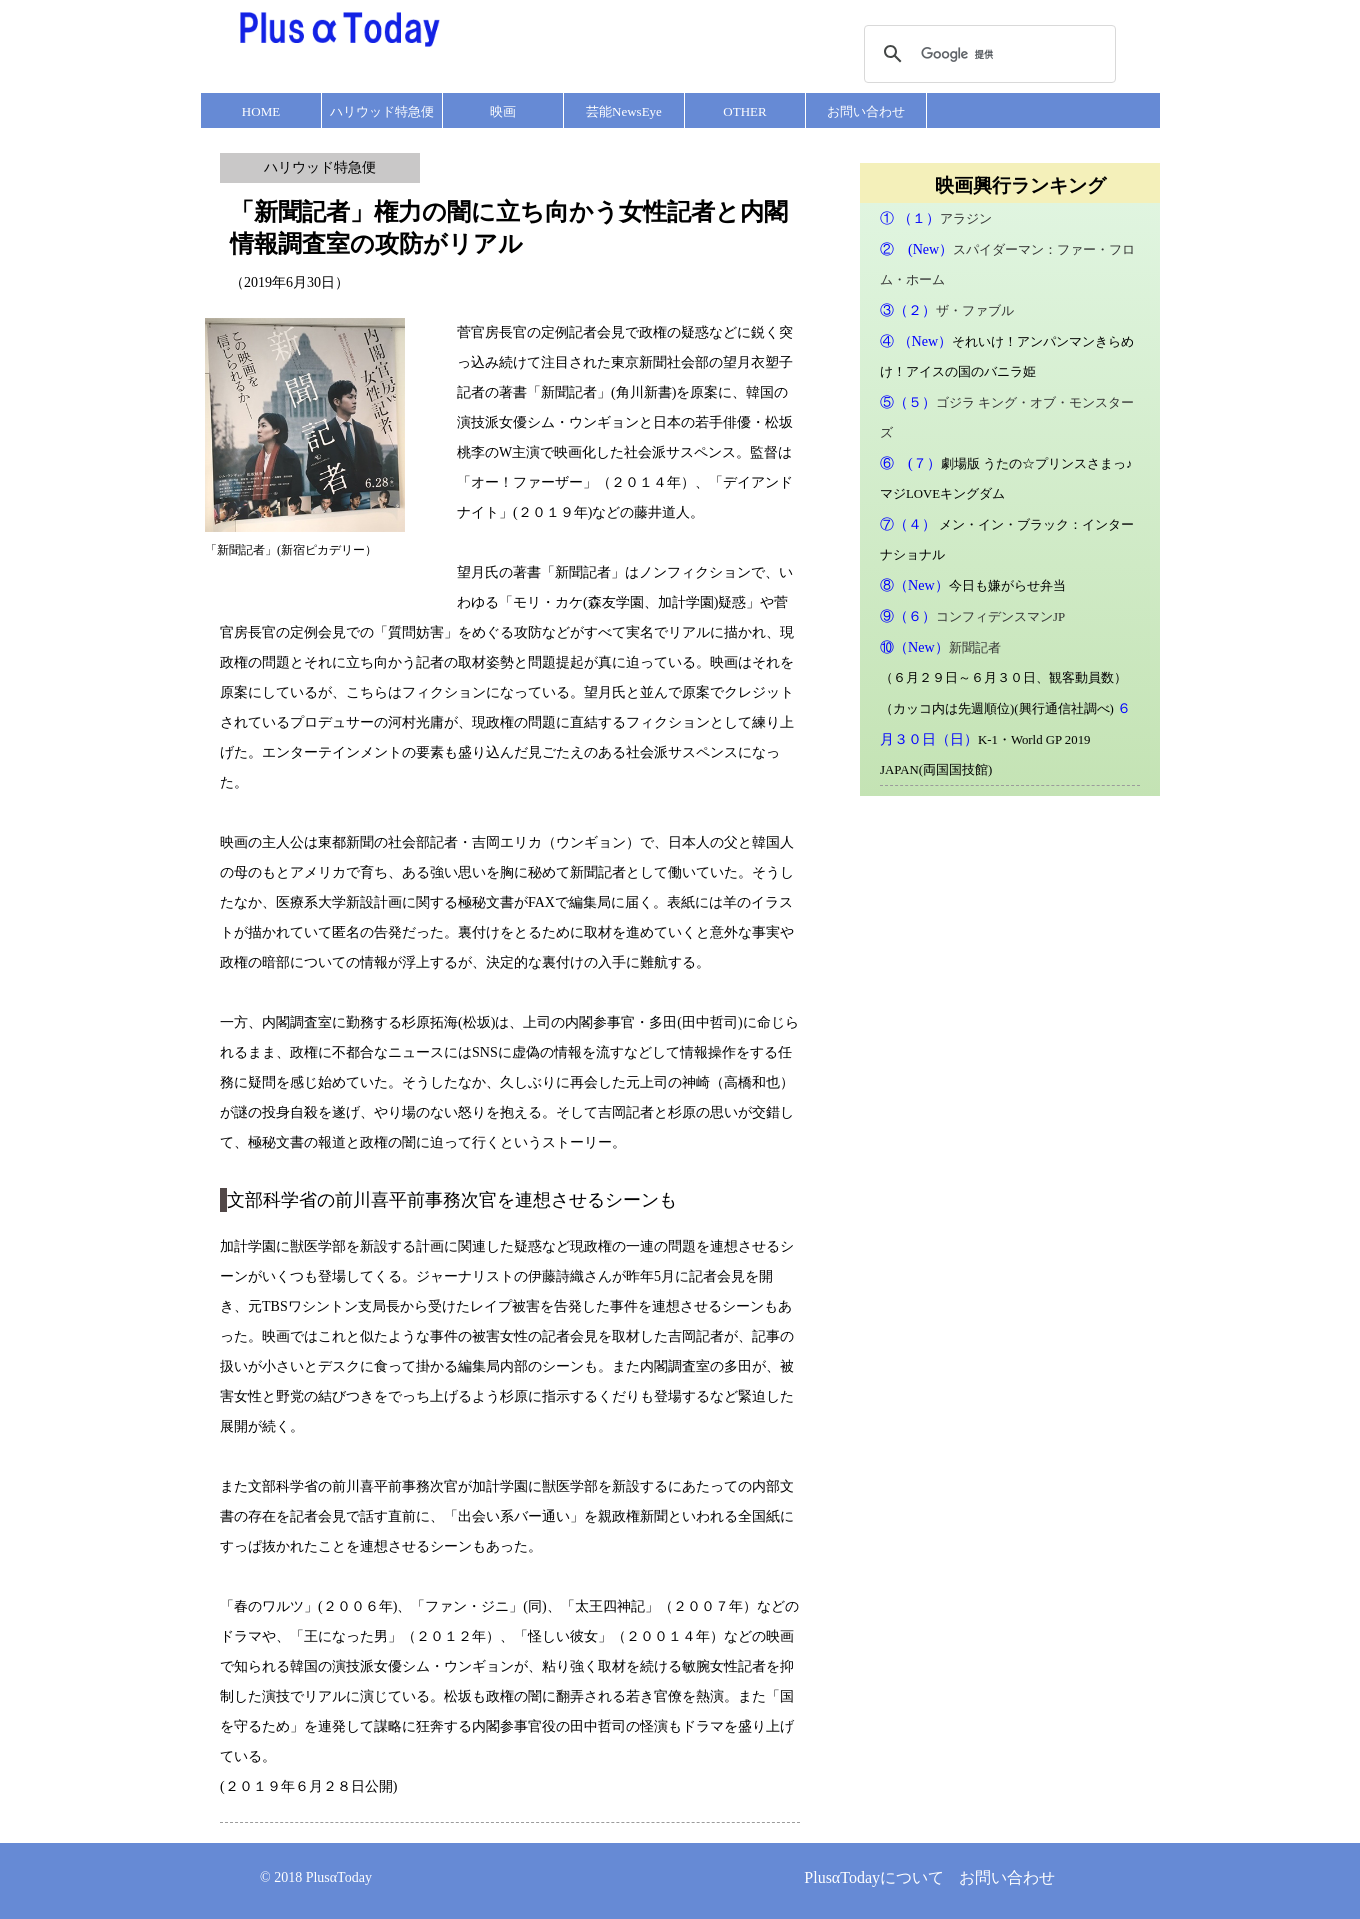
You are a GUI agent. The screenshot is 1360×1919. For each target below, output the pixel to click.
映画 (503, 111)
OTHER (744, 111)
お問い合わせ (866, 111)
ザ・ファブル (975, 311)
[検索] (987, 54)
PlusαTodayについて (874, 1877)
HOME (261, 111)
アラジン (966, 219)
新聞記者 (975, 648)
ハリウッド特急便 (382, 111)
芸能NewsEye (624, 111)
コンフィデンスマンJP (1000, 617)
